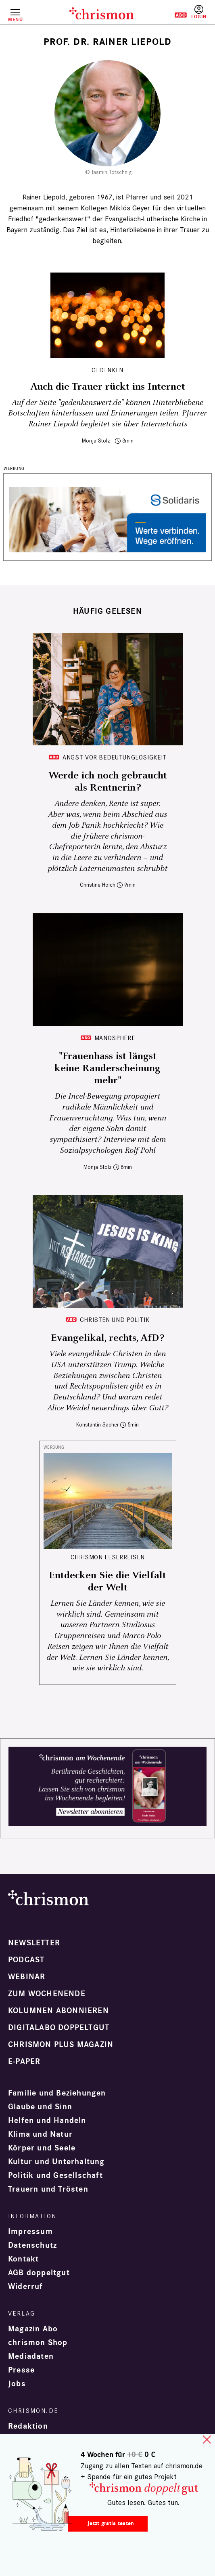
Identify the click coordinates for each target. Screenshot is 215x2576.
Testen (175, 15)
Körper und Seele (41, 2148)
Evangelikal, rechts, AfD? (107, 1338)
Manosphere (114, 1038)
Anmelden (199, 12)
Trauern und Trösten (48, 2189)
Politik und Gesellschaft (55, 2175)
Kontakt (23, 2259)
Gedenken (107, 370)
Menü (15, 19)
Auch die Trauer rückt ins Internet (107, 387)
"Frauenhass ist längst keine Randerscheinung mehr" (107, 1068)
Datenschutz (32, 2245)
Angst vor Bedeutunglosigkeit (115, 757)
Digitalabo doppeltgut (58, 2028)
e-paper (24, 2061)
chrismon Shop (38, 2342)
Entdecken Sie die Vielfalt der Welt (107, 1581)
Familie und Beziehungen (57, 2093)
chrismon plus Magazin (60, 2044)
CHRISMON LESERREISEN (108, 1557)
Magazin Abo (33, 2329)
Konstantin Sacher (97, 1424)
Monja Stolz (96, 440)
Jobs (17, 2384)
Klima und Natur (40, 2134)
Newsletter (34, 1943)
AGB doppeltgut (39, 2273)
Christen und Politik (115, 1320)
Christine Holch (97, 884)
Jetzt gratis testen (111, 2523)
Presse (21, 2370)
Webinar (26, 1977)
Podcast (26, 1960)
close (207, 2439)
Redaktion (28, 2426)
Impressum (30, 2231)
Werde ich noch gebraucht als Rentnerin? (107, 782)
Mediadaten (31, 2356)
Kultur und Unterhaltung (56, 2162)
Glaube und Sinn (40, 2107)
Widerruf (25, 2286)
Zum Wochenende (47, 1994)
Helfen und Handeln (47, 2120)
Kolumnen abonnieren (58, 2011)
